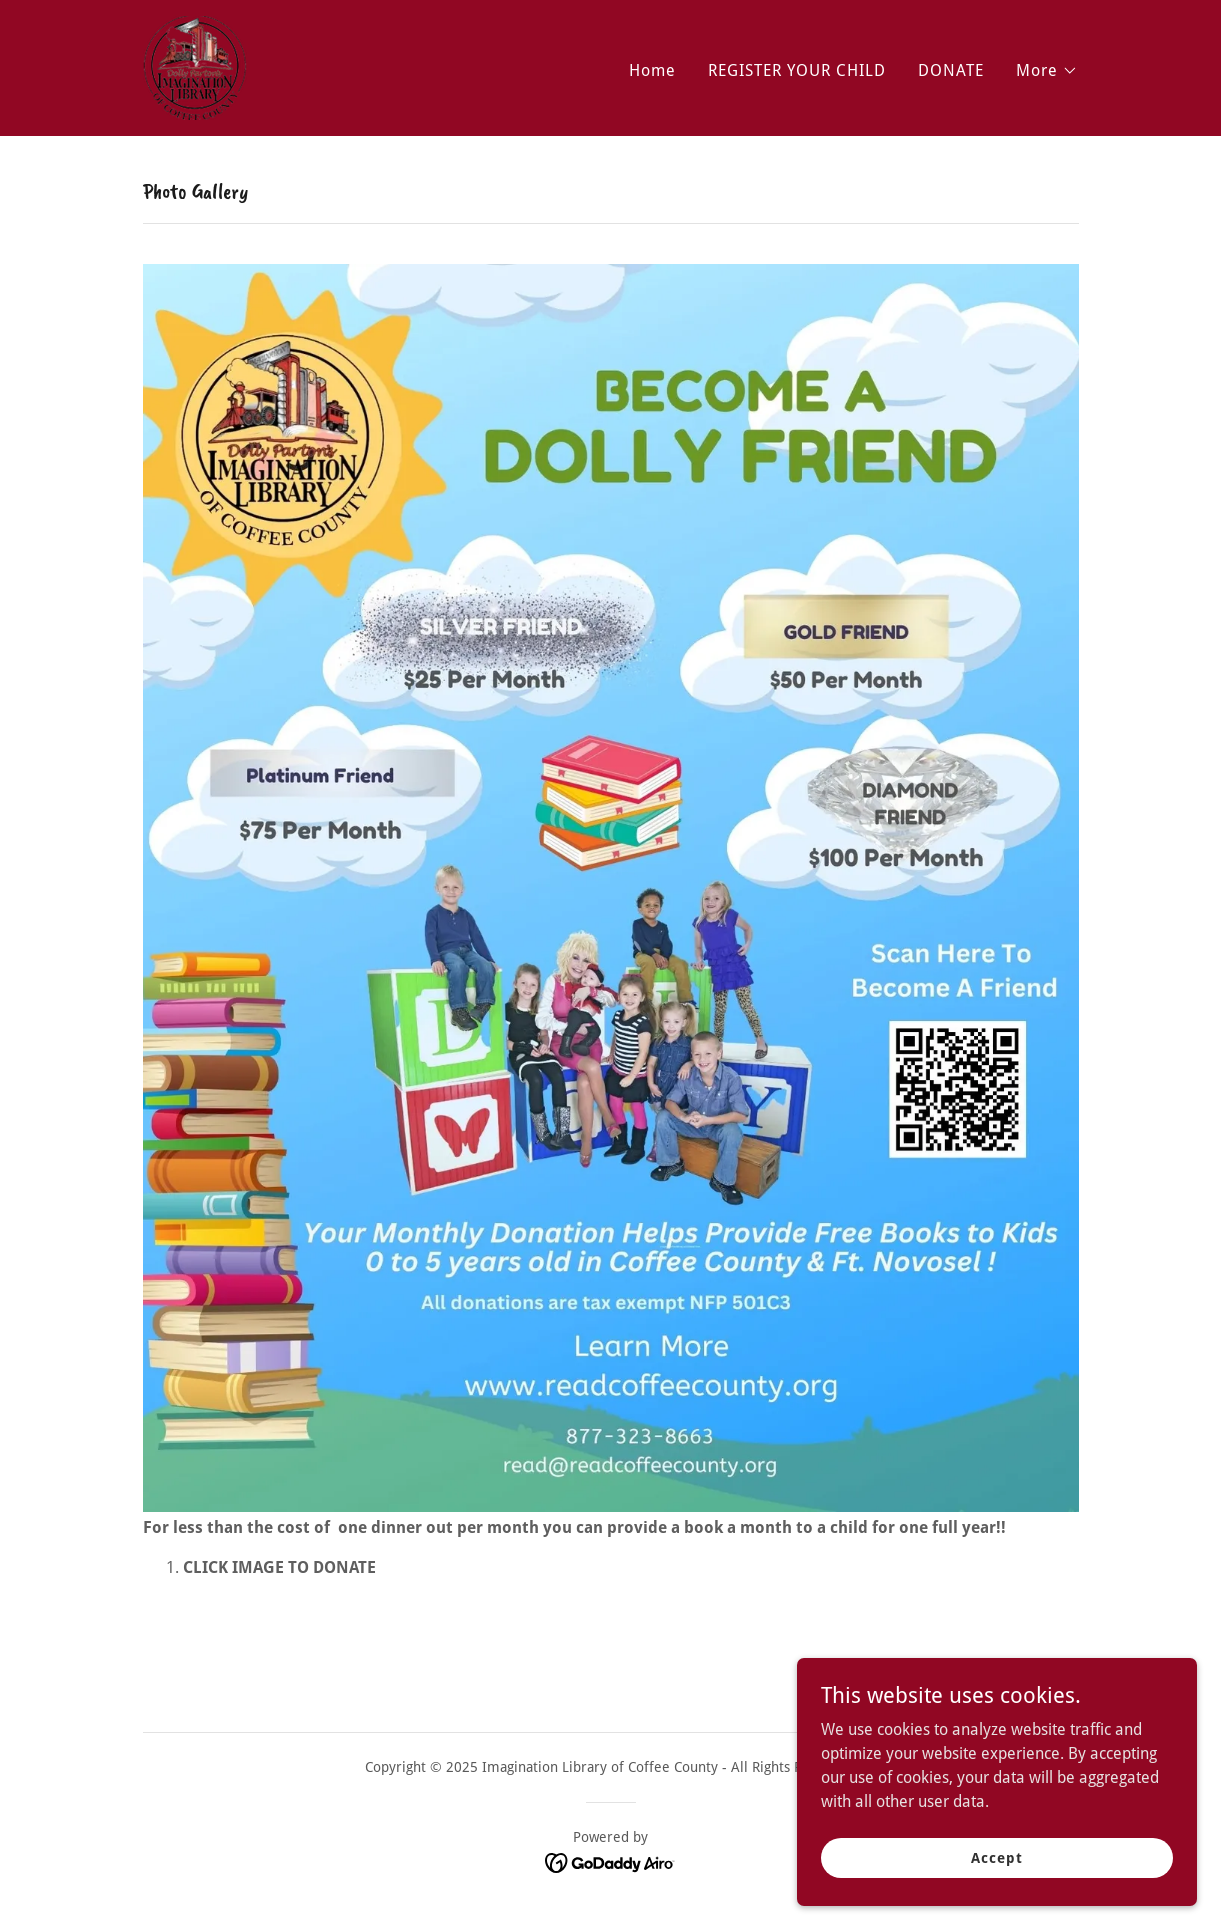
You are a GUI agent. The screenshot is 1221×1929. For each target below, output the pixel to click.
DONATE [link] (951, 70)
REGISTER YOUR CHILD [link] (797, 70)
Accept (996, 1857)
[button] (1047, 71)
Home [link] (652, 70)
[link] (195, 66)
